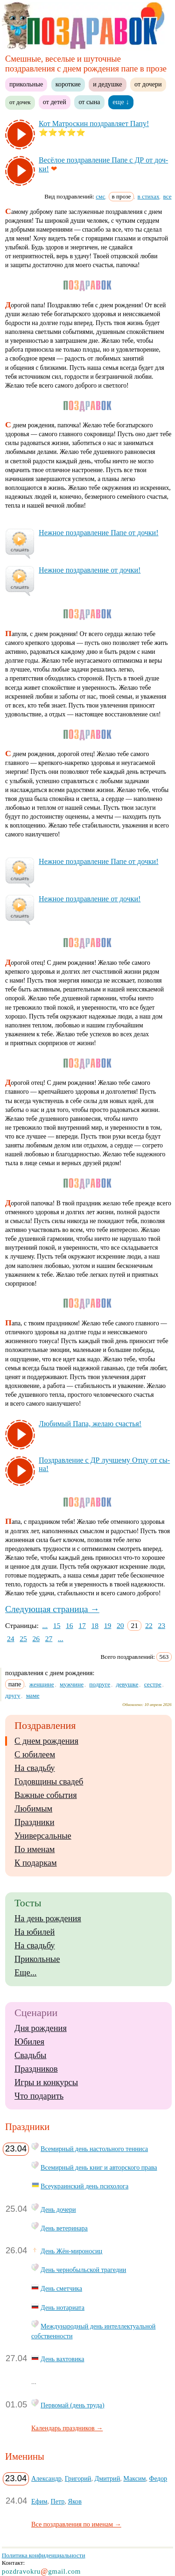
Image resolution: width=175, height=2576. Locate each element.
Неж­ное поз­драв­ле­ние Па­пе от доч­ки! (98, 533)
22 (149, 1625)
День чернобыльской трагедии (83, 2269)
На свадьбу (34, 1768)
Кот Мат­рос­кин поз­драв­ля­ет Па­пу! (94, 123)
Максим (134, 2478)
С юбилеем (34, 1754)
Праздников (36, 2069)
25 (23, 1638)
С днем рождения (46, 1741)
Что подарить (38, 2096)
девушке (127, 1684)
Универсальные (42, 1835)
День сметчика (61, 2288)
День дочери (58, 2209)
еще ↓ (120, 102)
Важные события (45, 1795)
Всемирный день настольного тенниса (94, 2148)
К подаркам (35, 1863)
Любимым (33, 1808)
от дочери (148, 84)
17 (82, 1625)
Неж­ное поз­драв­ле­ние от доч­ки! (89, 570)
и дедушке (107, 84)
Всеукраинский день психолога (84, 2186)
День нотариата (62, 2307)
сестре (152, 1684)
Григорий (78, 2478)
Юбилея (29, 2041)
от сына (89, 102)
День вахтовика (62, 2359)
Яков (75, 2501)
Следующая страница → (52, 1609)
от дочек (20, 102)
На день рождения (47, 1918)
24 (10, 1638)
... (45, 1625)
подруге (99, 1684)
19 (108, 1625)
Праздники (34, 1822)
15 (57, 1625)
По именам (34, 1849)
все (167, 196)
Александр (46, 2478)
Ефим (39, 2501)
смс (100, 196)
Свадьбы (30, 2055)
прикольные (26, 84)
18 (95, 1625)
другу (12, 1695)
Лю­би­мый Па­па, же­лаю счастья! (90, 1424)
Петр (58, 2501)
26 (36, 1638)
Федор (158, 2478)
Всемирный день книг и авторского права (99, 2167)
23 (161, 1625)
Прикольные (37, 1959)
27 (49, 1638)
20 (120, 1625)
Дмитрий (107, 2478)
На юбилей (34, 1932)
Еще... (25, 1972)
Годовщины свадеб (48, 1781)
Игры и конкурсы (46, 2082)
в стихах (149, 196)
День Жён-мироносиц (71, 2251)
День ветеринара (64, 2228)
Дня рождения (40, 2028)
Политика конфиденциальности (43, 2555)
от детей (54, 102)
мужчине (72, 1684)
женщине (41, 1684)
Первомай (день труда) (73, 2405)
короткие (68, 84)
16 (69, 1625)
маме (33, 1695)
